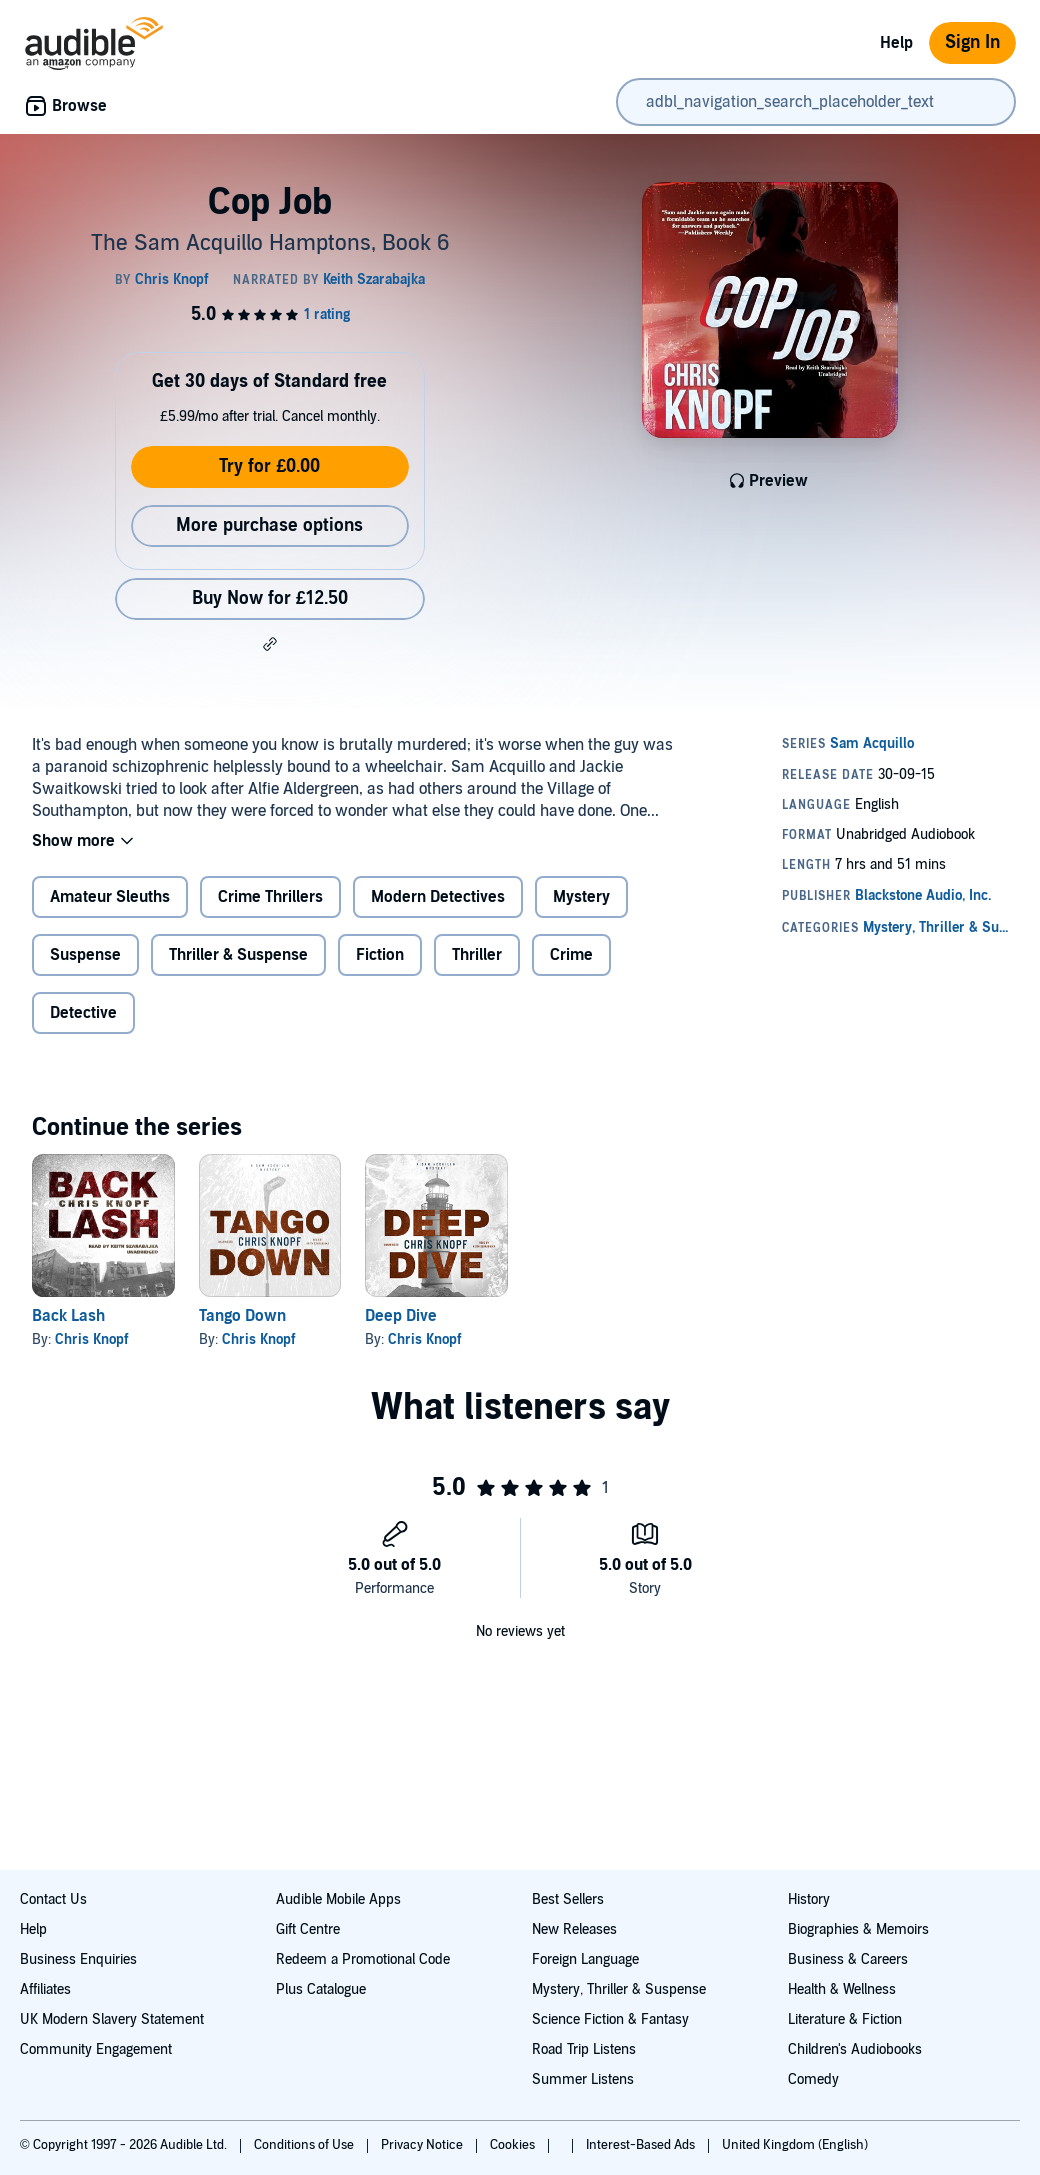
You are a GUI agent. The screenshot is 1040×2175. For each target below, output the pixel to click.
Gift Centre (308, 1929)
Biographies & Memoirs (858, 1929)
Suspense (85, 955)
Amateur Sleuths (110, 897)
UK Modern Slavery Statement (112, 2019)
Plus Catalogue (321, 1989)
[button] (270, 644)
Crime (571, 955)
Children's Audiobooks (855, 2049)
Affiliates (45, 1989)
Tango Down (242, 1316)
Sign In (972, 42)
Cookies (514, 2145)
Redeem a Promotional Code (363, 1959)
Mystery (581, 897)
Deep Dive (401, 1316)
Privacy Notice (423, 2145)
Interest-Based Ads (642, 2145)
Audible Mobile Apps (338, 1899)
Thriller (477, 955)
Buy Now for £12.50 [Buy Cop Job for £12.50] (270, 598)
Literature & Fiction (845, 2019)
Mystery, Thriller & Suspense (619, 1989)
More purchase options (269, 525)
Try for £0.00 (269, 466)
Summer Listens (583, 2079)
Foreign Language (585, 1959)
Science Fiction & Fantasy (610, 2019)
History (809, 1899)
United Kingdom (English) (795, 2145)
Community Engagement (96, 2049)
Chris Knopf (92, 1339)
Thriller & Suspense (238, 955)
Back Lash (68, 1316)
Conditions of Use (305, 2145)
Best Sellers (568, 1899)
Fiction (380, 955)
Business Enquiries (78, 1959)
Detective (83, 1013)
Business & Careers (848, 1959)
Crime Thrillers (270, 897)
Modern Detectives (438, 897)
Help (896, 43)
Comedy (813, 2079)
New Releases (574, 1929)
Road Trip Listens (584, 2049)
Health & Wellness (842, 1989)
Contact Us (53, 1899)
